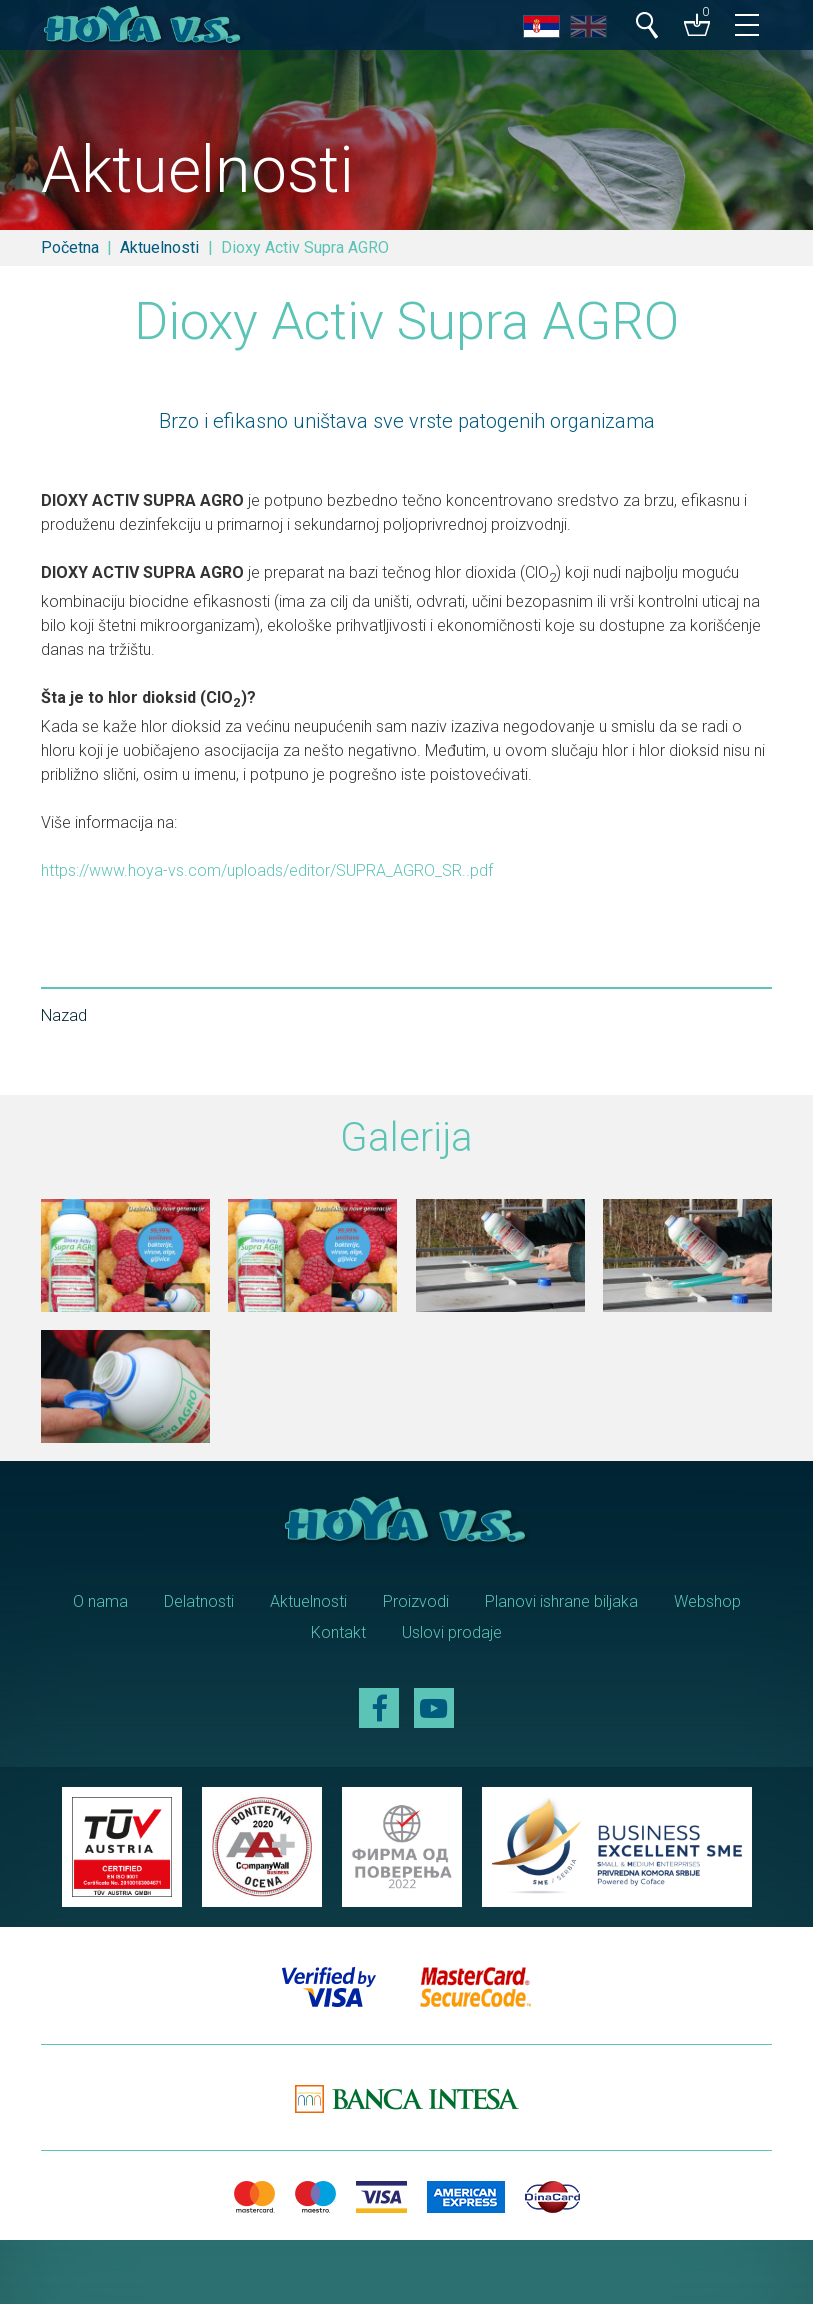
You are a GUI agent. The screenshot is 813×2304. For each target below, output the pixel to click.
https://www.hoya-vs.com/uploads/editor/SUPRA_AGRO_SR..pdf (267, 870)
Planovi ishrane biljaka (561, 1601)
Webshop (707, 1601)
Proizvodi (416, 1601)
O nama (100, 1601)
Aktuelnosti (159, 247)
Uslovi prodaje (452, 1632)
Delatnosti (199, 1601)
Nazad (64, 1015)
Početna (70, 247)
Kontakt (338, 1632)
